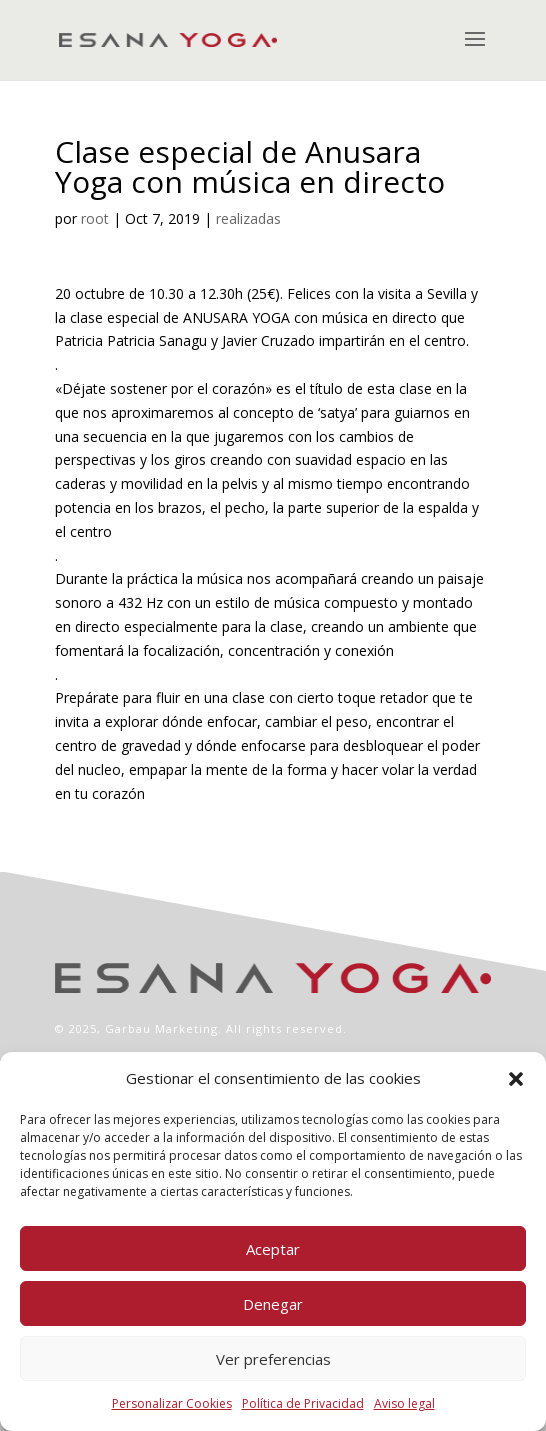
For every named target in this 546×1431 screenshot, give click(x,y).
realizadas (248, 218)
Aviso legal (404, 1403)
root (95, 218)
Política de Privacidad (303, 1403)
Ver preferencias (273, 1359)
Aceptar (273, 1249)
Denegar (273, 1304)
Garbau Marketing (161, 1028)
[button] (516, 1079)
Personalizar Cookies (172, 1403)
